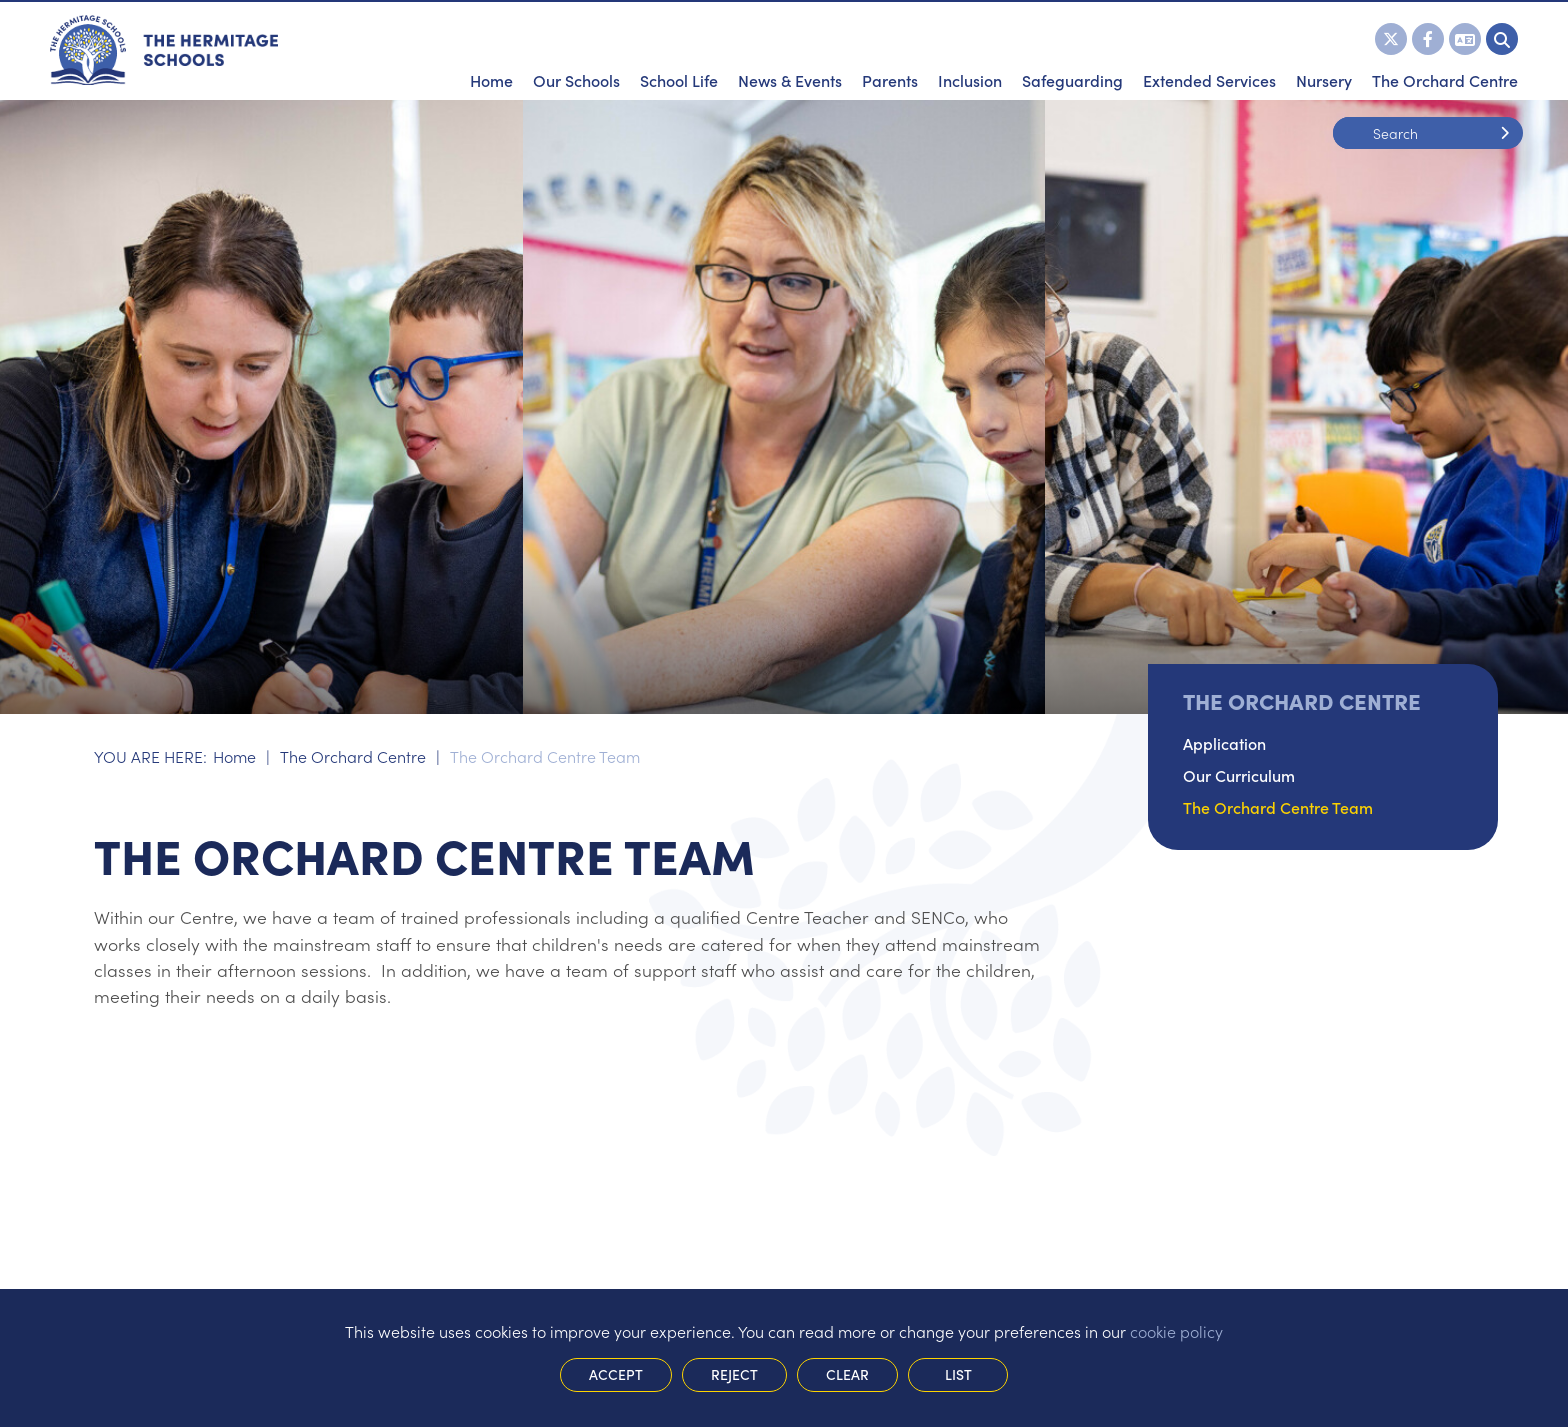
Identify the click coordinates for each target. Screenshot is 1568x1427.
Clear (847, 1374)
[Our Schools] (576, 50)
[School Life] (679, 50)
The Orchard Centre (353, 756)
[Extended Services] (1209, 50)
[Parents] (890, 50)
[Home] (164, 50)
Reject (734, 1374)
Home (234, 756)
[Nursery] (1324, 50)
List (958, 1374)
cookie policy (1176, 1331)
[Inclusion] (970, 50)
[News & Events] (790, 50)
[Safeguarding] (1072, 50)
